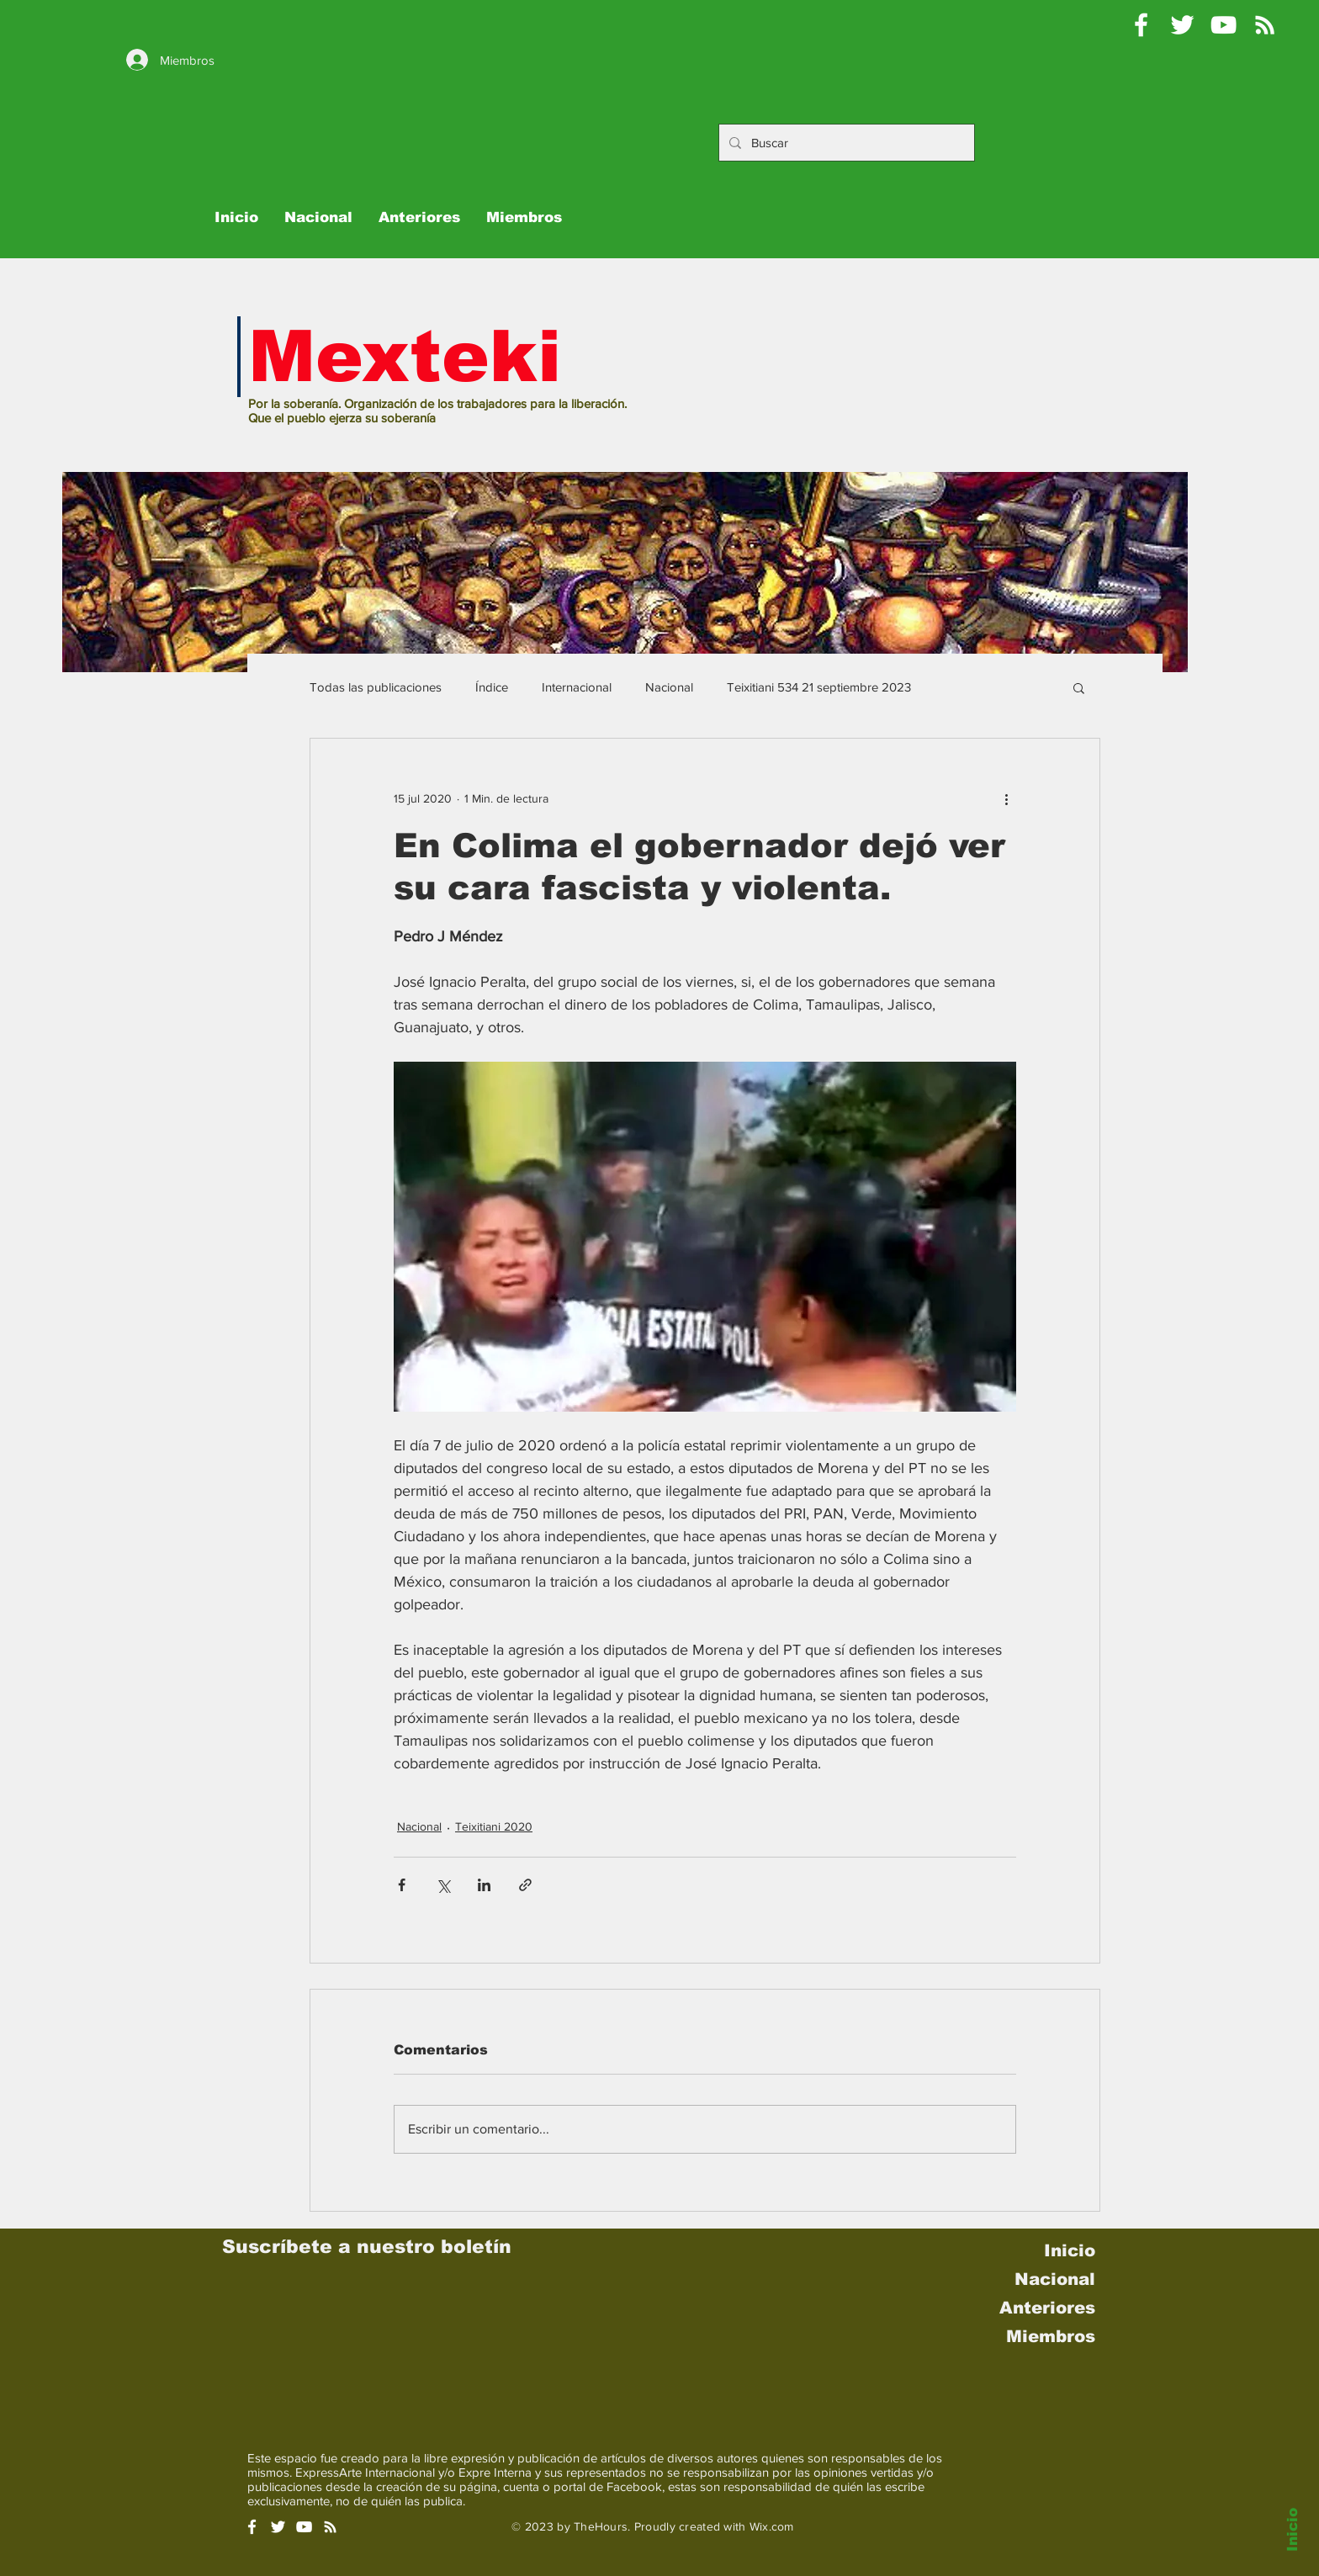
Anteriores (1047, 2307)
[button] (1079, 687)
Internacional (577, 687)
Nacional (669, 687)
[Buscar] (845, 143)
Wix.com (772, 2526)
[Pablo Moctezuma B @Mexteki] (1182, 24)
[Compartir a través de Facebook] (402, 1885)
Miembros (1050, 2336)
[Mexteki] (1141, 24)
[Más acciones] (1006, 799)
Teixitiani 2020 (493, 1826)
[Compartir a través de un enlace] (525, 1885)
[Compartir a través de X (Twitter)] (443, 1885)
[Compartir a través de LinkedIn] (484, 1885)
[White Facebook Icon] (252, 2526)
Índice (491, 687)
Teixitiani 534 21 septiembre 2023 (819, 687)
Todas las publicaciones (376, 687)
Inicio (1292, 2530)
